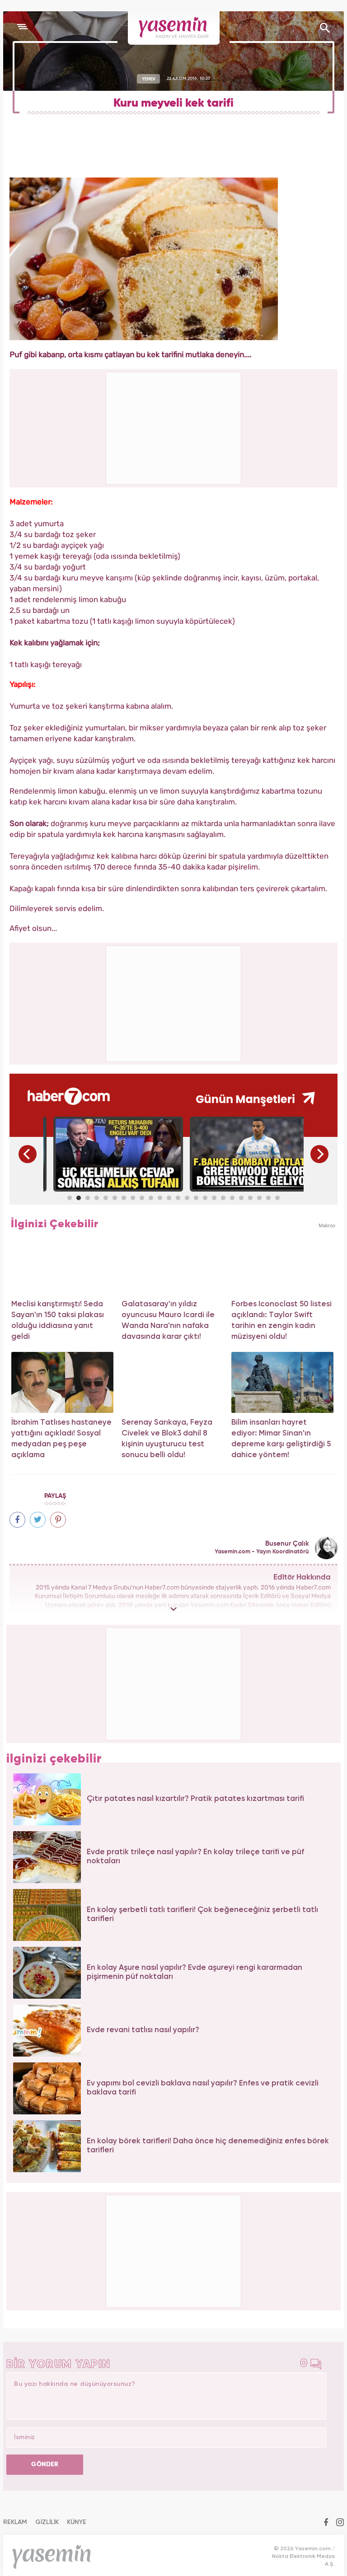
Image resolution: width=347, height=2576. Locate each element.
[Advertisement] (174, 1002)
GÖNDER (44, 2464)
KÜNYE (76, 2522)
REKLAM (15, 2522)
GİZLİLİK (47, 2522)
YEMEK (148, 78)
